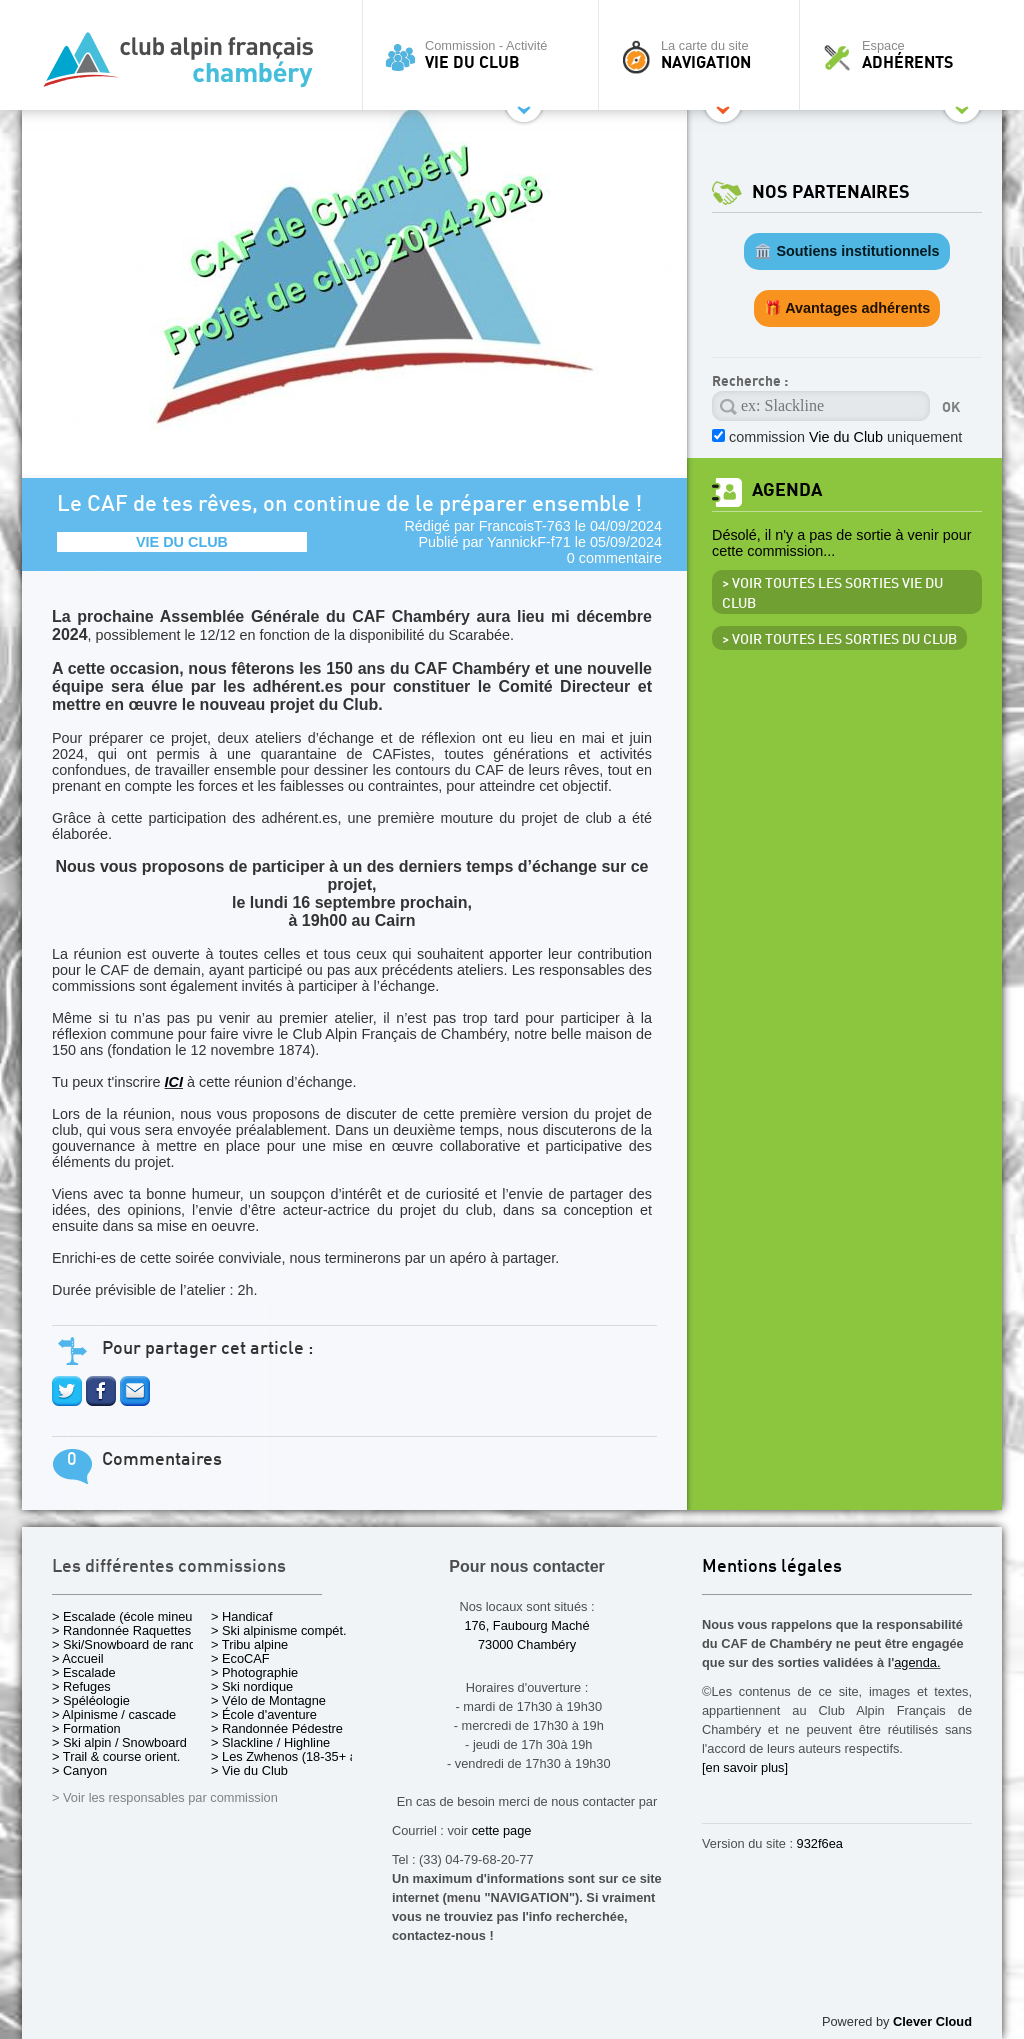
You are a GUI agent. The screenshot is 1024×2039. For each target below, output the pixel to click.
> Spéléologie (91, 1700)
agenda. (917, 1662)
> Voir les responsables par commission (165, 1797)
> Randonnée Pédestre (277, 1728)
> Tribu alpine (249, 1644)
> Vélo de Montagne (268, 1700)
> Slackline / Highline (270, 1742)
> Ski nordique (252, 1686)
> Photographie (254, 1672)
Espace (906, 55)
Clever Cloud (932, 2021)
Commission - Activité (485, 55)
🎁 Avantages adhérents (847, 308)
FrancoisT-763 (525, 526)
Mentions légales (772, 1567)
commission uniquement (845, 437)
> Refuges (81, 1686)
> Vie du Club (249, 1770)
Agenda (787, 490)
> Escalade (84, 1672)
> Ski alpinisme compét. (279, 1630)
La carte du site (704, 55)
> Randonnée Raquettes (121, 1630)
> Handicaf (242, 1616)
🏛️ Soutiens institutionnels (846, 251)
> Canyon (79, 1770)
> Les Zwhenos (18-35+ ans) (293, 1756)
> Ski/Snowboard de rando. (129, 1644)
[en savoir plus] (745, 1767)
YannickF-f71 (529, 542)
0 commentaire (614, 558)
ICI (174, 1082)
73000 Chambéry (527, 1644)
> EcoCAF (240, 1658)
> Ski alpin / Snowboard (119, 1742)
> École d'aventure (264, 1714)
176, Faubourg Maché (526, 1625)
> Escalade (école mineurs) (129, 1616)
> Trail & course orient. (116, 1756)
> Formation (86, 1728)
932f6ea (820, 1843)
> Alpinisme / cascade (114, 1714)
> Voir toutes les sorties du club (839, 640)
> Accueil (78, 1658)
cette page (502, 1830)
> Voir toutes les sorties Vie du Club (832, 594)
